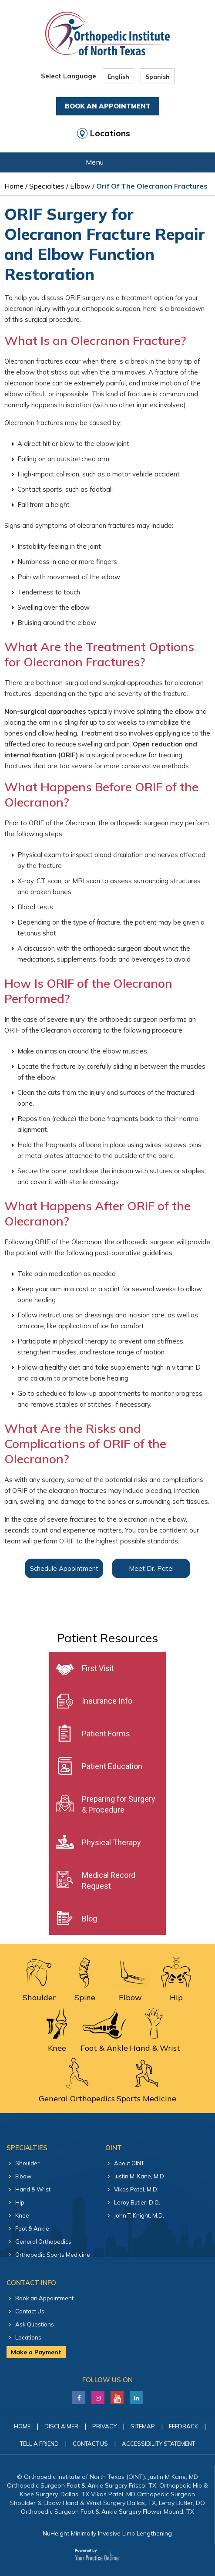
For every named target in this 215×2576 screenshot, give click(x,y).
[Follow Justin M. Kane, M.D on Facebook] (79, 2395)
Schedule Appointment (64, 1568)
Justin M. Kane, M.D (139, 2176)
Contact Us (29, 2311)
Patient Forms (106, 1733)
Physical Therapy (111, 1842)
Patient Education (112, 1766)
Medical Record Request (108, 1880)
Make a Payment (36, 2352)
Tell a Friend (39, 2443)
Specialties (46, 186)
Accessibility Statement (158, 2443)
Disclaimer (61, 2426)
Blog (89, 1918)
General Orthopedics (43, 2241)
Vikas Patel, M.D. (136, 2189)
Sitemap (143, 2426)
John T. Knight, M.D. (139, 2215)
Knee (22, 2215)
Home (14, 186)
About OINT (129, 2163)
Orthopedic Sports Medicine (52, 2254)
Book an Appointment (44, 2298)
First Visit (98, 1668)
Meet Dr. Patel (151, 1568)
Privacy (104, 2426)
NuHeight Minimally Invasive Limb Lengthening (107, 2533)
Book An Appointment (108, 106)
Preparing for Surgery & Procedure (118, 1804)
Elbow (80, 186)
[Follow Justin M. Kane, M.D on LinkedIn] (98, 2395)
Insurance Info (107, 1700)
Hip (19, 2202)
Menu (105, 162)
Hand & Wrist (32, 2189)
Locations (110, 133)
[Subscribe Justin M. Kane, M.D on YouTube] (117, 2395)
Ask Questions (34, 2324)
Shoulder (27, 2163)
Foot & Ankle (32, 2228)
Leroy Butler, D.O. (137, 2202)
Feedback (183, 2426)
